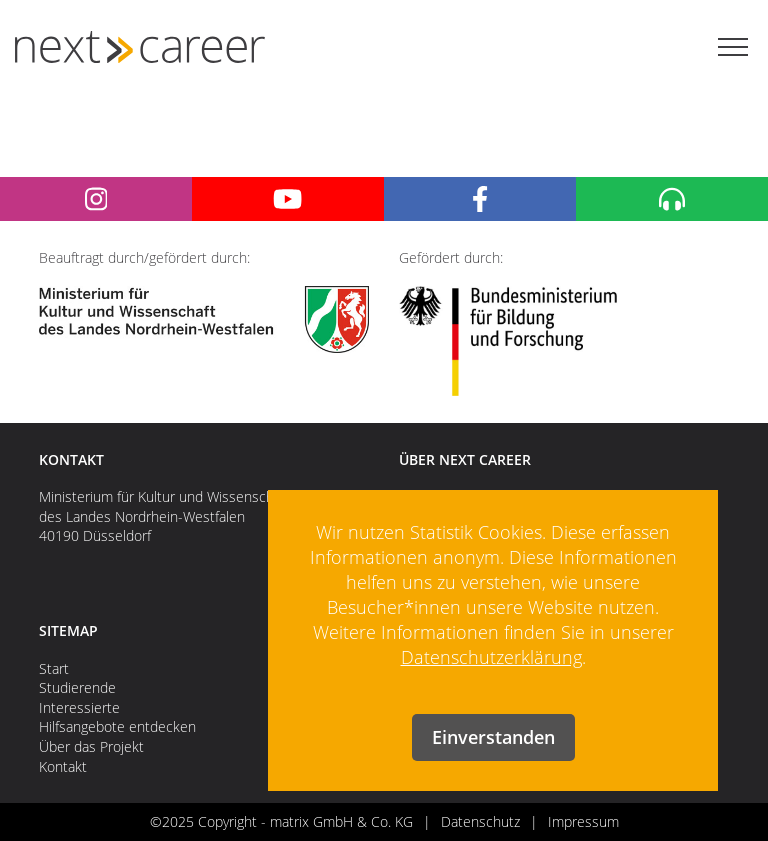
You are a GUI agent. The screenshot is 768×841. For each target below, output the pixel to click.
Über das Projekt (91, 746)
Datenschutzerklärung (491, 657)
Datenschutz (480, 821)
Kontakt (63, 766)
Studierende (77, 687)
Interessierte (79, 707)
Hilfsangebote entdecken (117, 726)
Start (54, 668)
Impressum (583, 821)
